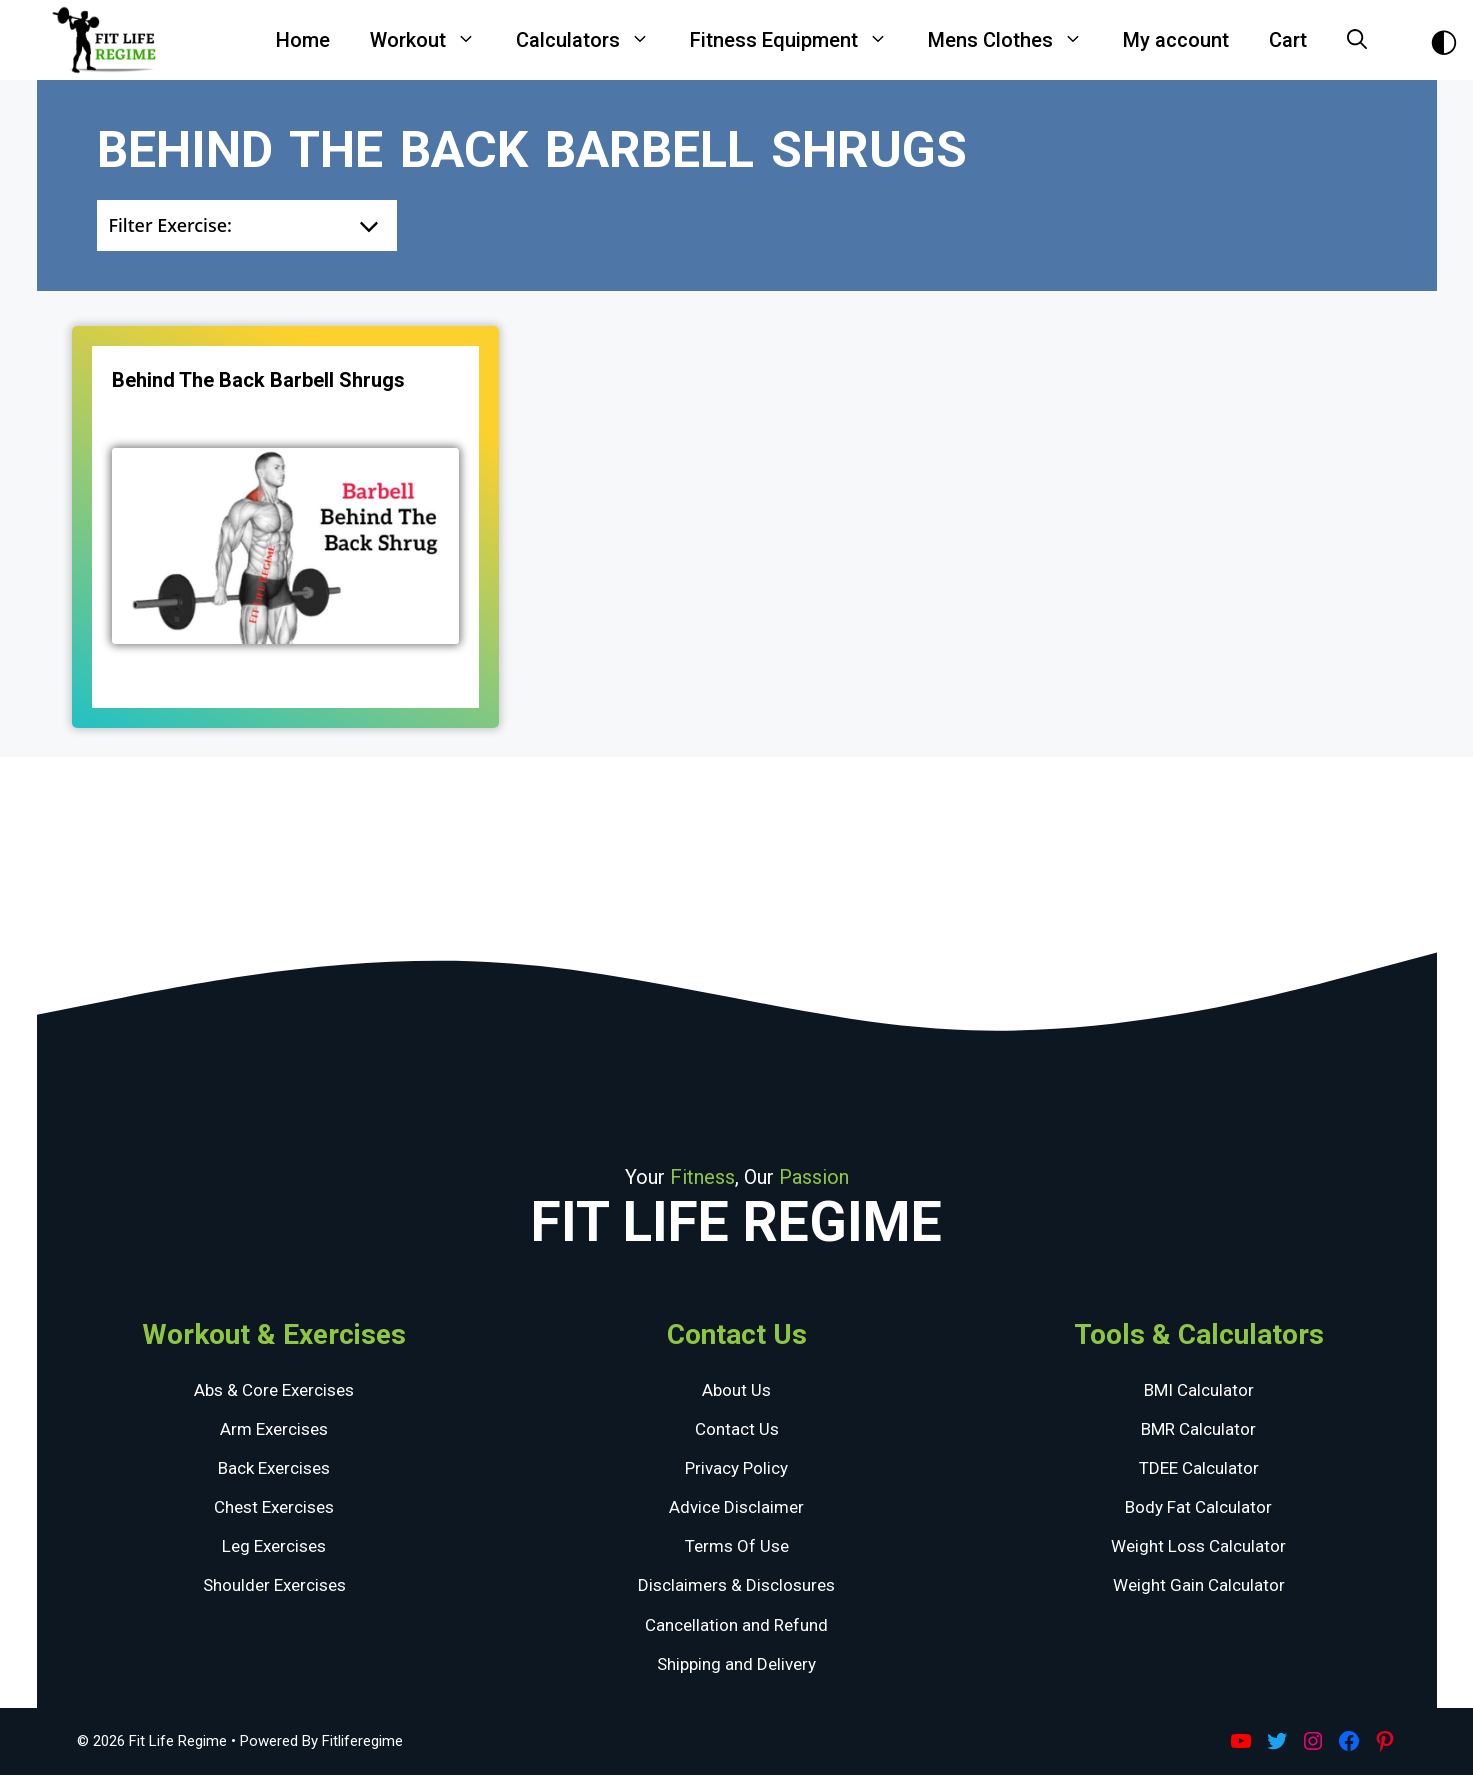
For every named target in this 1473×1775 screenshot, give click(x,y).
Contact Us (737, 1429)
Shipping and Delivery (736, 1664)
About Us (736, 1390)
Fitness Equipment (799, 40)
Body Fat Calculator (1198, 1507)
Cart (1288, 40)
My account (1176, 40)
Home (303, 40)
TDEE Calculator (1199, 1468)
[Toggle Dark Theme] (1444, 40)
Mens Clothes (1015, 40)
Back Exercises (274, 1468)
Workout (433, 40)
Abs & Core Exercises (274, 1390)
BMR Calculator (1198, 1429)
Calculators (593, 40)
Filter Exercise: (170, 225)
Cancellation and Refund (736, 1625)
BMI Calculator (1199, 1390)
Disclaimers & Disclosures (736, 1585)
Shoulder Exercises (274, 1585)
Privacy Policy (736, 1468)
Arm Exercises (274, 1429)
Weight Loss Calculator (1198, 1546)
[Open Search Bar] (1357, 40)
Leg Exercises (274, 1546)
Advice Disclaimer (736, 1507)
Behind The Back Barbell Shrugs (258, 380)
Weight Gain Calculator (1199, 1585)
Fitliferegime (362, 1741)
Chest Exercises (274, 1507)
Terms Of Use (737, 1546)
